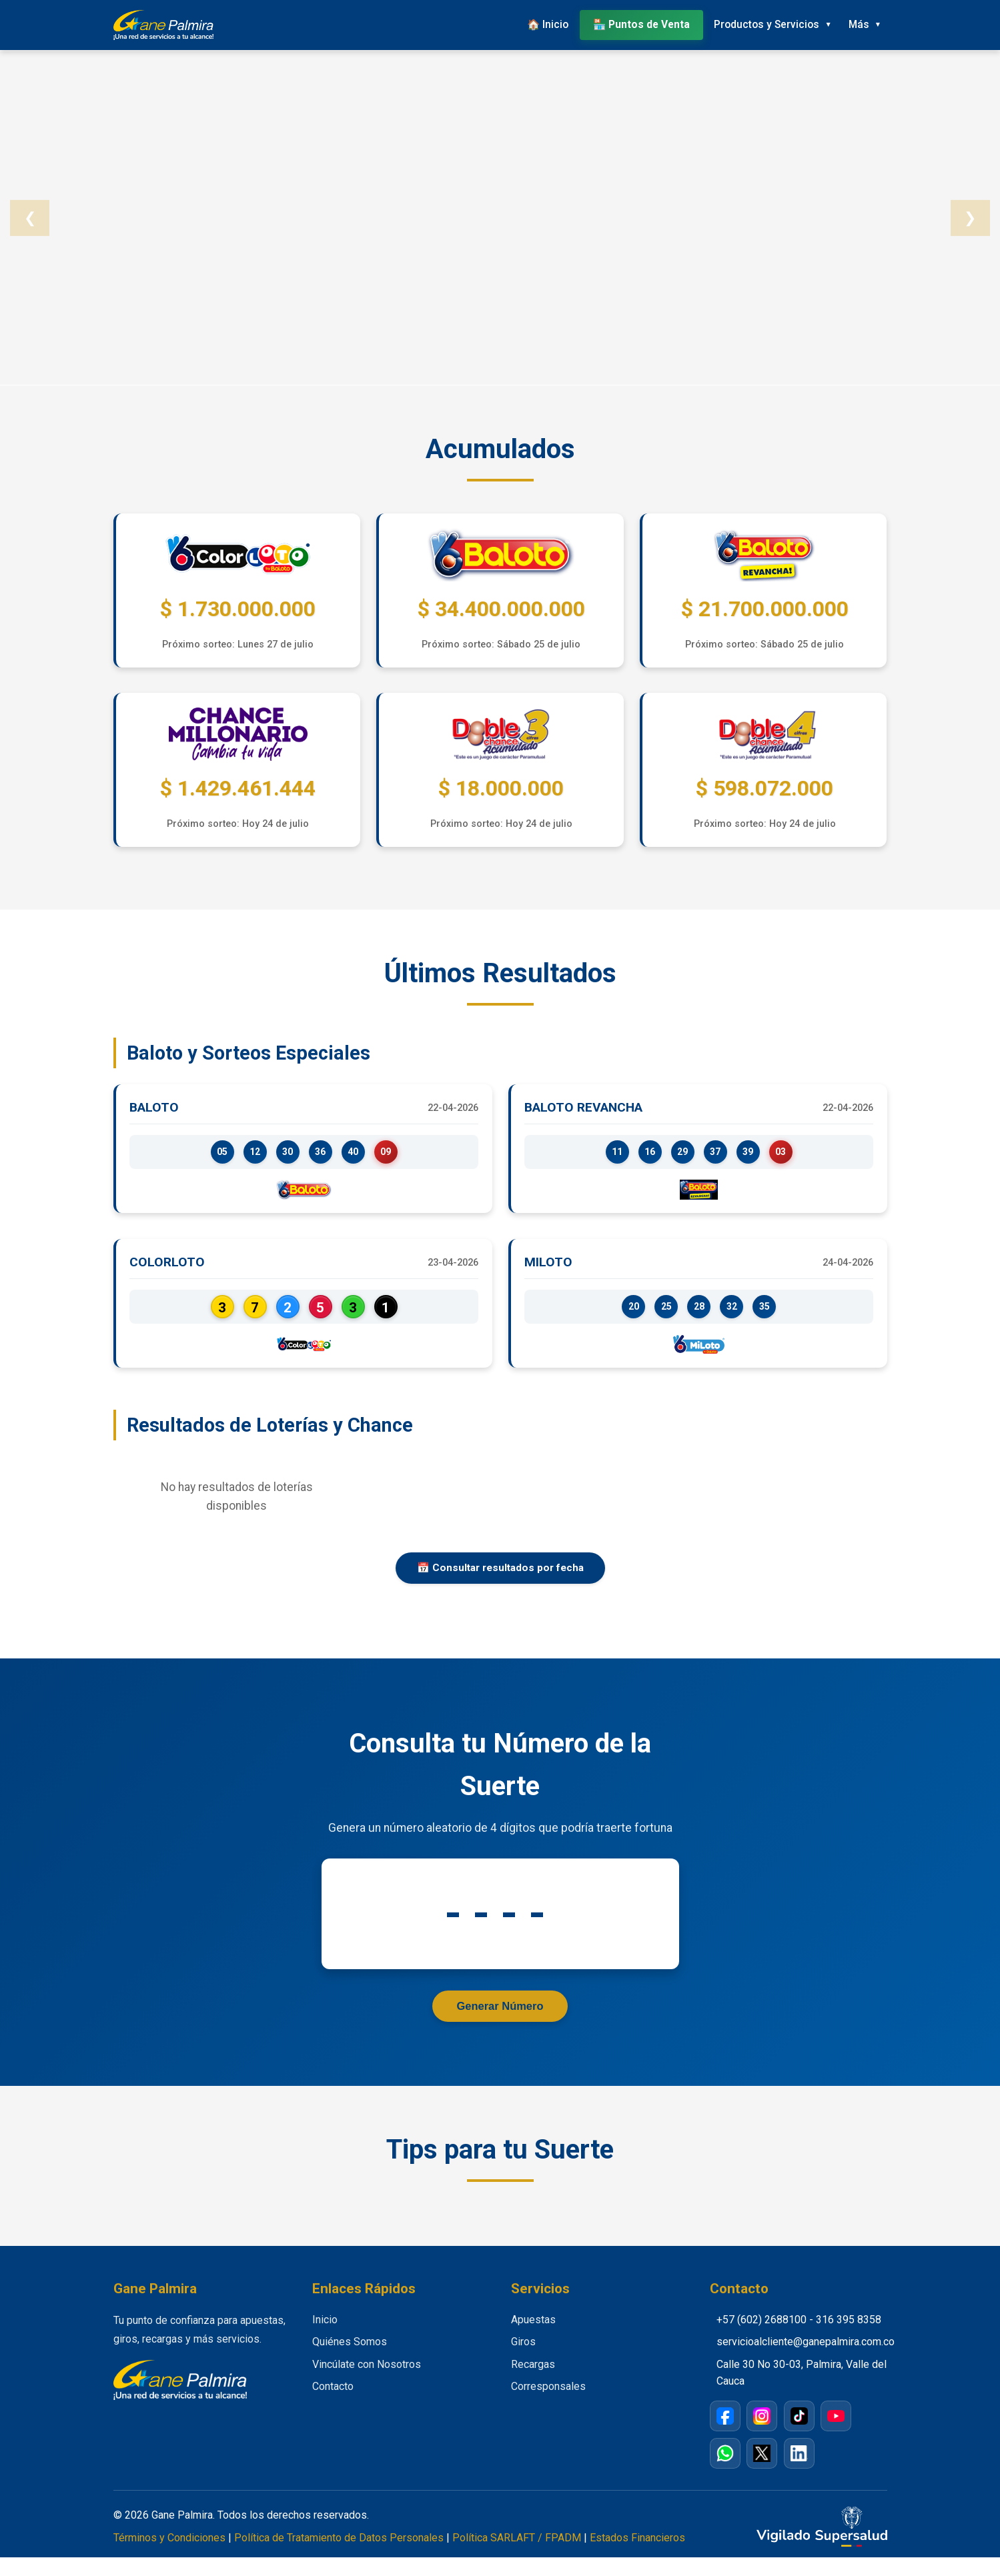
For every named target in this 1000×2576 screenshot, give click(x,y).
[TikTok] (799, 2434)
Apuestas (533, 2338)
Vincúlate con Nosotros (366, 2383)
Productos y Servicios (753, 23)
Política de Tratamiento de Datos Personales (339, 2556)
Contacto (333, 2405)
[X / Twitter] (761, 2472)
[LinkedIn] (799, 2472)
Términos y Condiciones (169, 2556)
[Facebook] (725, 2434)
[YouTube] (836, 2434)
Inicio (325, 2338)
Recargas (533, 2383)
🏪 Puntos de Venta (625, 23)
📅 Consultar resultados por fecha (500, 1583)
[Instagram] (761, 2434)
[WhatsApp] (725, 2472)
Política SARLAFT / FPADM (516, 2556)
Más (854, 23)
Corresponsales (548, 2405)
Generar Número (500, 2023)
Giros (523, 2361)
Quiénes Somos (349, 2361)
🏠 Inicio (527, 23)
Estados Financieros (637, 2556)
